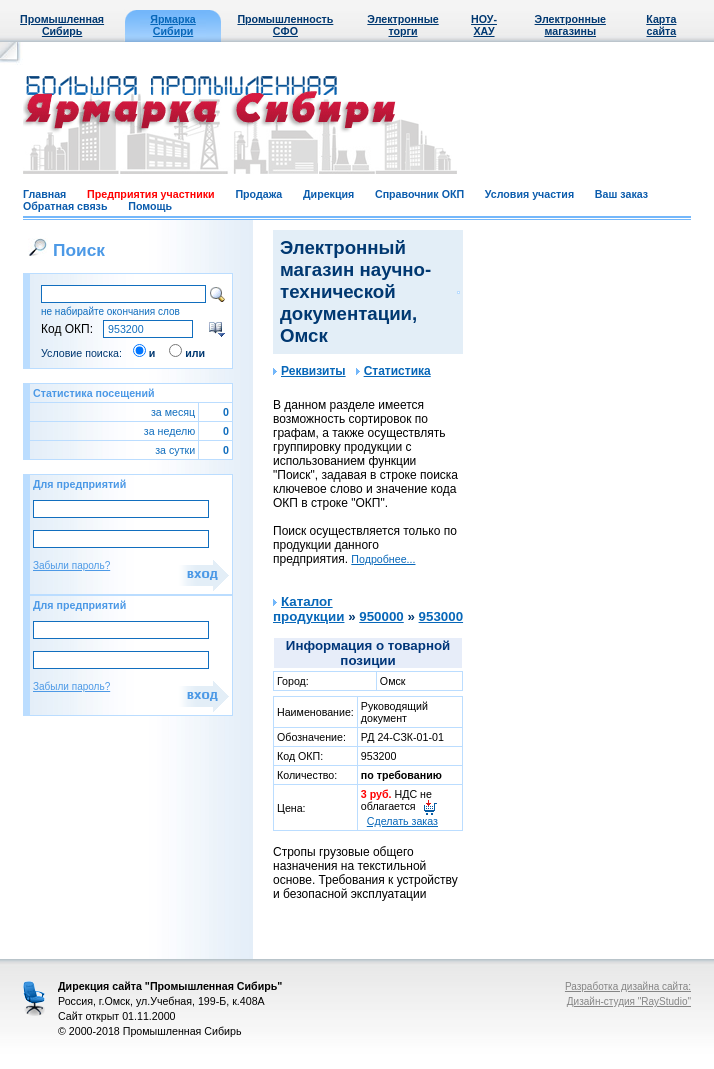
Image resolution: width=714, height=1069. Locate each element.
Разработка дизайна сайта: (628, 986)
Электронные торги (402, 25)
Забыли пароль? (71, 565)
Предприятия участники (151, 194)
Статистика (393, 371)
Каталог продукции (308, 609)
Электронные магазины (570, 25)
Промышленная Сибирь (62, 25)
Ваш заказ (621, 194)
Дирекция (328, 194)
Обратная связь (65, 206)
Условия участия (529, 194)
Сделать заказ (402, 821)
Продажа (258, 194)
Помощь (150, 206)
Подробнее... (383, 559)
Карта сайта (661, 25)
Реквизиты (309, 371)
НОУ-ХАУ (484, 25)
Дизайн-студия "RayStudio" (629, 1001)
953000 (441, 616)
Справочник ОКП (419, 194)
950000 (381, 616)
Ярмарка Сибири (172, 25)
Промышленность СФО (285, 25)
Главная (44, 194)
